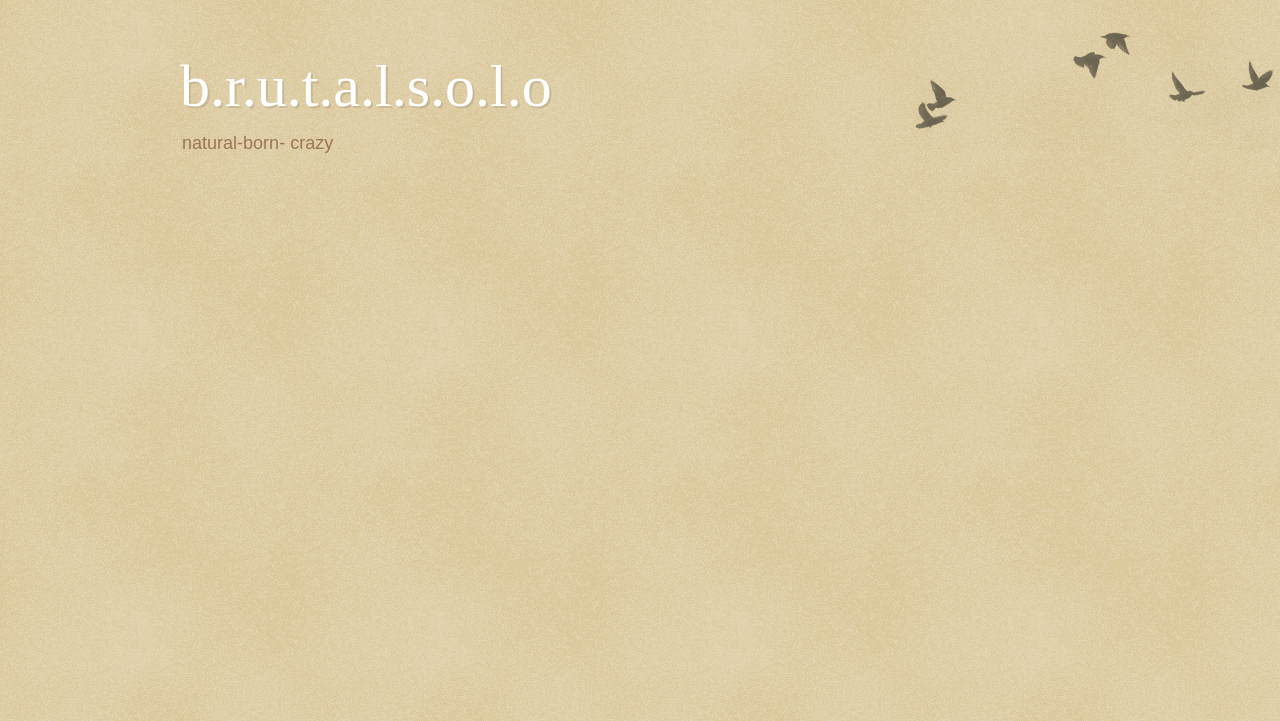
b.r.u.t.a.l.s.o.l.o (366, 86)
